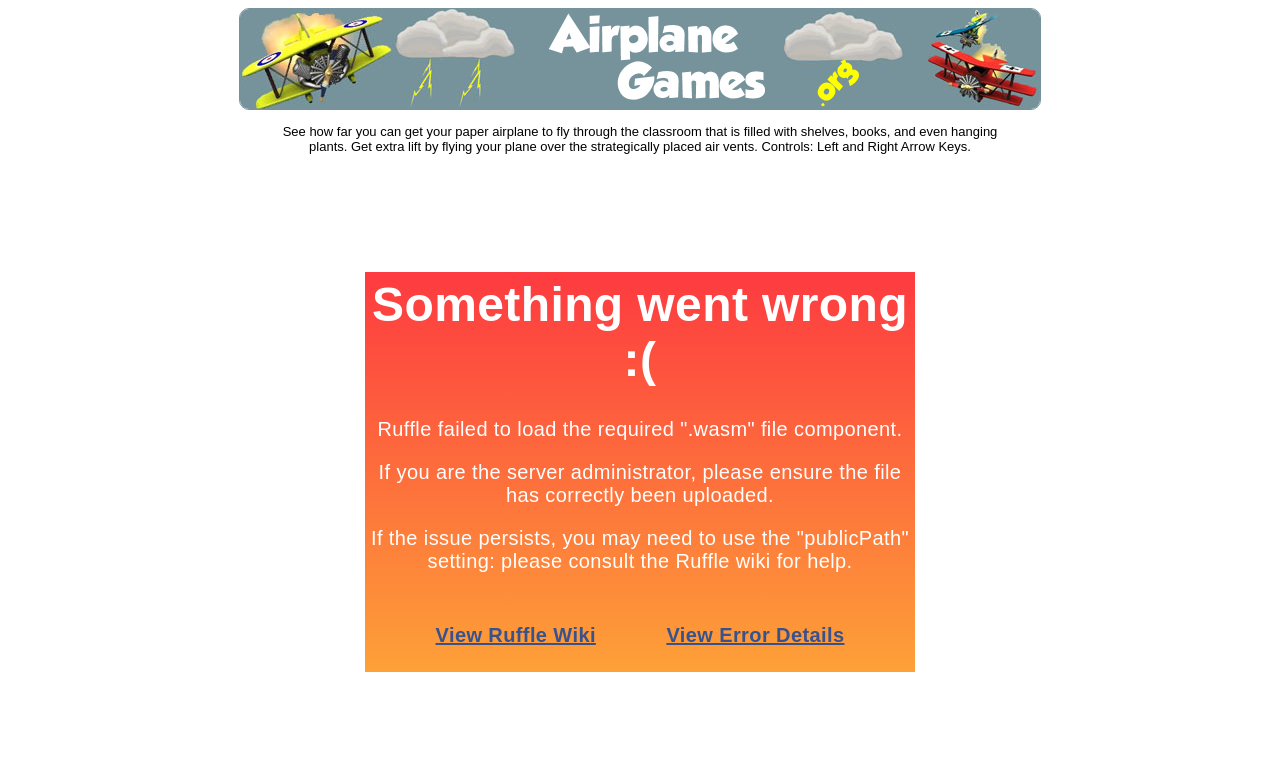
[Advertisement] (640, 214)
